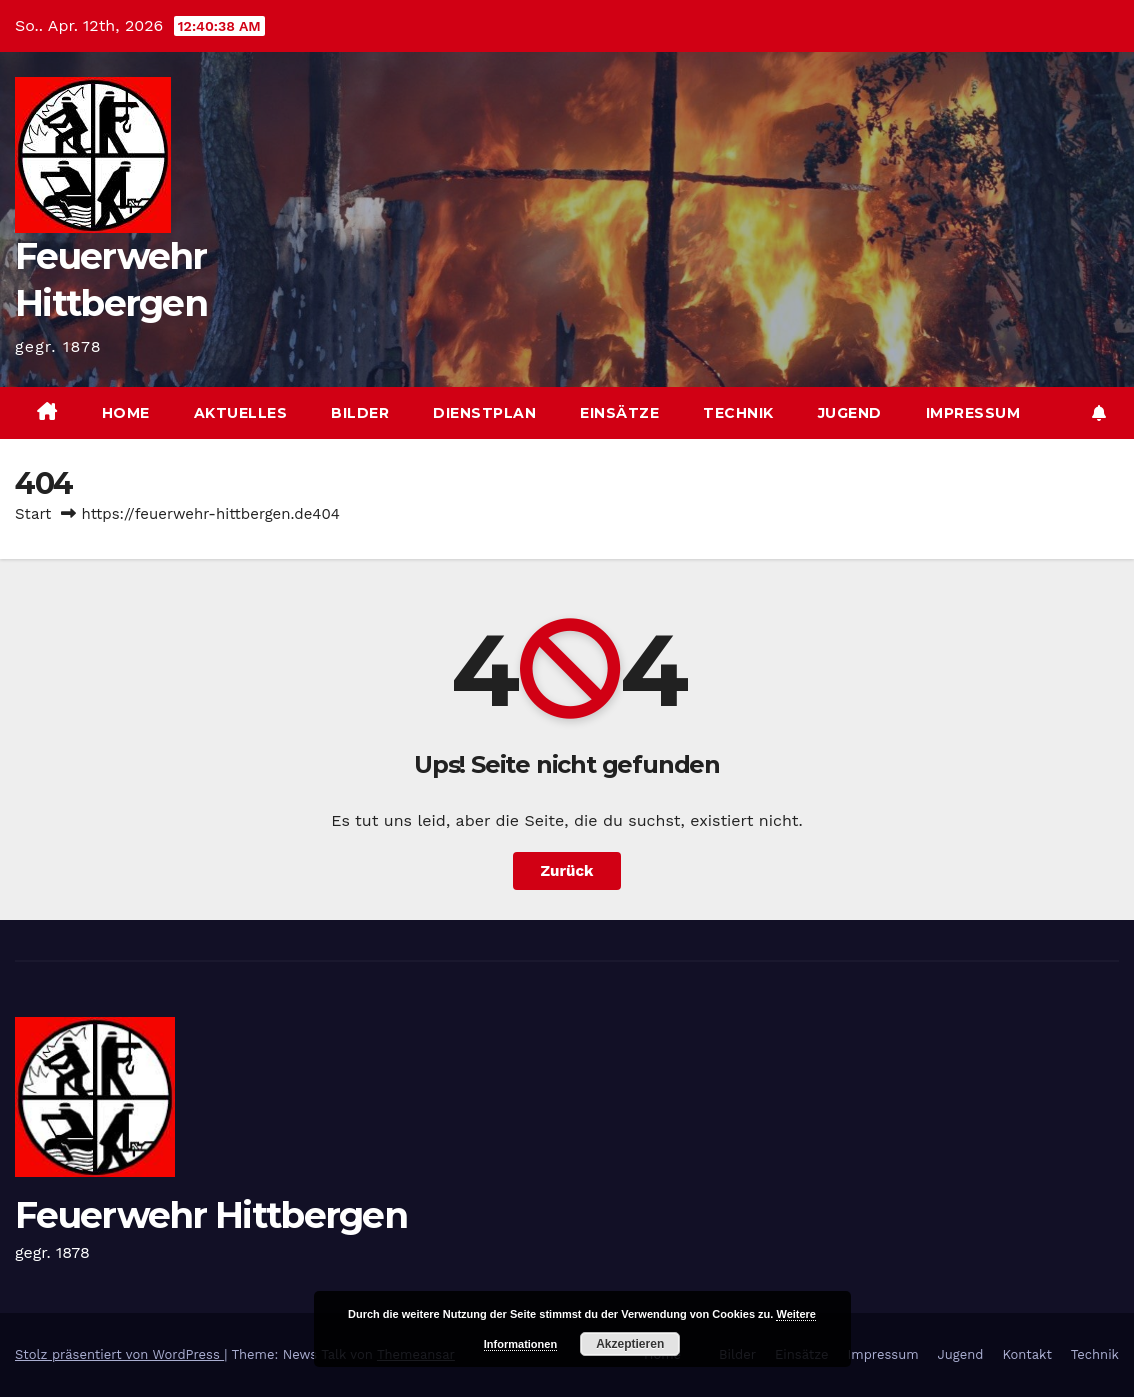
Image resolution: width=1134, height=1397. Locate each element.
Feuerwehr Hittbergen (211, 1215)
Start (33, 514)
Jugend (850, 413)
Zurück (567, 871)
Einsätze (619, 413)
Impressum (973, 413)
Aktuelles (241, 413)
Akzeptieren (630, 1344)
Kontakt (1026, 1354)
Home (126, 413)
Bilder (360, 413)
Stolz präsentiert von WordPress (119, 1354)
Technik (738, 413)
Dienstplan (484, 413)
